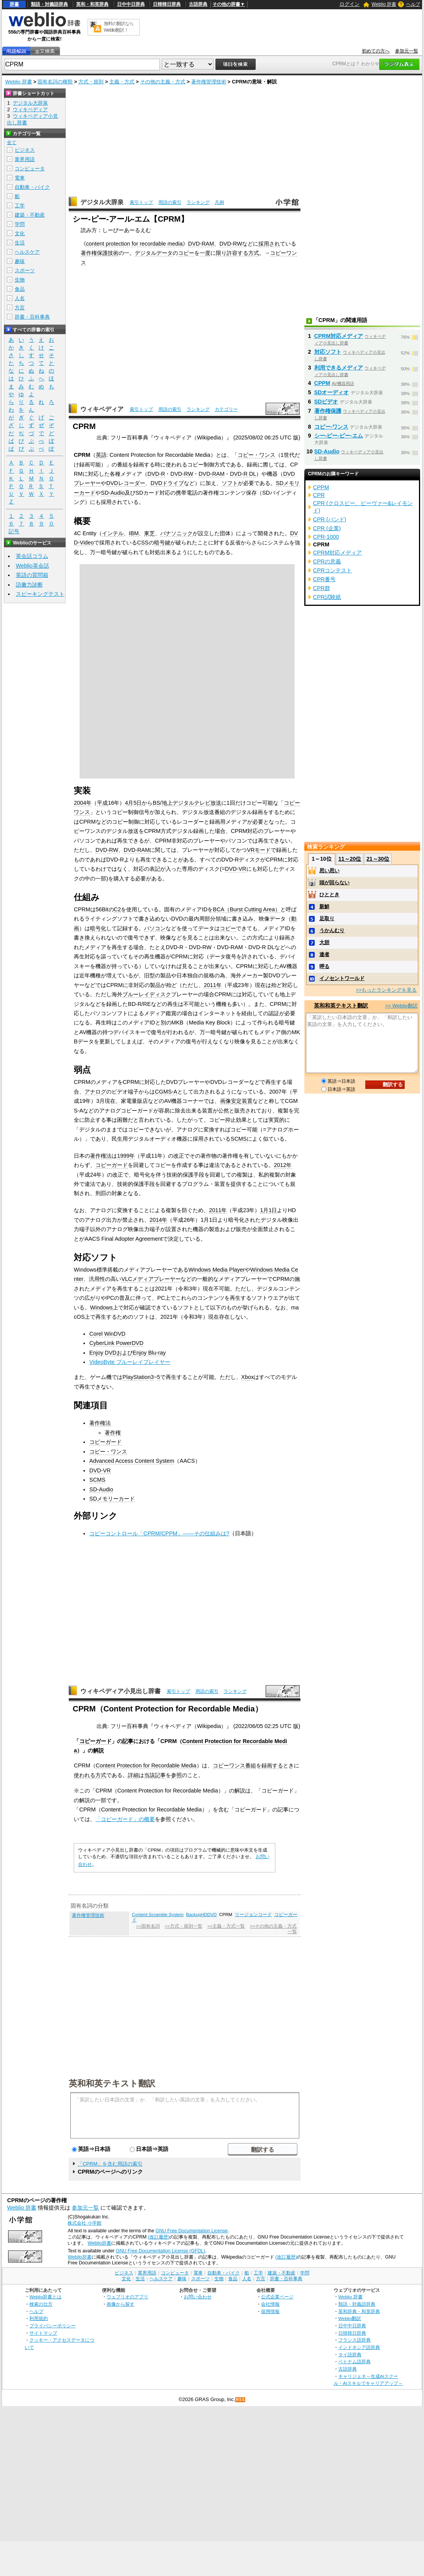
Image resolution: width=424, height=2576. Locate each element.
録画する (272, 1765)
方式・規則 (90, 82)
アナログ (95, 1092)
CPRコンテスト (332, 570)
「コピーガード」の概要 (125, 1819)
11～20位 (349, 859)
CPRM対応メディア (338, 336)
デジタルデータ (154, 253)
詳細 (133, 1775)
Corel (95, 1334)
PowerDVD (129, 1343)
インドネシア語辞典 (359, 2347)
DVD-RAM (201, 244)
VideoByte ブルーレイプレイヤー (129, 1362)
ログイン (349, 4)
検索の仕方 (41, 2303)
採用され (269, 244)
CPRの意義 (327, 561)
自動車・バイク (32, 187)
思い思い (329, 870)
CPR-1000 (326, 537)
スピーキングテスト (40, 594)
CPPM (322, 383)
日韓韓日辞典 (167, 4)
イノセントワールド (342, 978)
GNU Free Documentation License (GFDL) (160, 2251)
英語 (101, 455)
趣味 (20, 261)
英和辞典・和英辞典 (359, 2311)
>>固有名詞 (147, 1926)
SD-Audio (113, 493)
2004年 (83, 803)
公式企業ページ (277, 2296)
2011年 (213, 985)
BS (156, 803)
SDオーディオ (331, 392)
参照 (176, 1775)
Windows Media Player (216, 1270)
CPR (319, 495)
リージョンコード (253, 1914)
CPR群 (321, 588)
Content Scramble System (158, 1914)
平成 (102, 803)
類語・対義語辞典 (49, 4)
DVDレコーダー (125, 483)
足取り (326, 918)
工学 (20, 206)
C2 (117, 909)
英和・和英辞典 (92, 4)
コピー (186, 253)
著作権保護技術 (100, 253)
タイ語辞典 (349, 2354)
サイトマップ (43, 2332)
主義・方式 (121, 82)
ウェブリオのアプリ (127, 2296)
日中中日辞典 (131, 4)
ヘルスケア (27, 252)
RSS (240, 2400)
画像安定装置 (236, 1101)
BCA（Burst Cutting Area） (246, 909)
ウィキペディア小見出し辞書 (120, 1691)
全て (11, 142)
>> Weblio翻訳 (401, 1006)
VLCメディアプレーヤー (151, 1279)
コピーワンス (229, 1765)
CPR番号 (324, 579)
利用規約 (38, 2318)
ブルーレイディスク (146, 994)
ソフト (230, 483)
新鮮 (324, 906)
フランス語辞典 (354, 2339)
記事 (127, 1741)
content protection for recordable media (134, 244)
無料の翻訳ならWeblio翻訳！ (119, 27)
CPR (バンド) (329, 519)
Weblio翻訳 (349, 2318)
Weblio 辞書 (383, 4)
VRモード (259, 850)
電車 (20, 178)
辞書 (14, 4)
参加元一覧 (406, 51)
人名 (20, 298)
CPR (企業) (327, 528)
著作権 (113, 1433)
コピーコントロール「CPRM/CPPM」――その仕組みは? (159, 1533)
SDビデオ (326, 402)
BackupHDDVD (201, 1914)
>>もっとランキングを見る (386, 990)
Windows (101, 1307)
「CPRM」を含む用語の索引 (110, 2164)
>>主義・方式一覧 (226, 1926)
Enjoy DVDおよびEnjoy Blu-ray (127, 1353)
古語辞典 (198, 4)
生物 (20, 280)
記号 (13, 531)
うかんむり (331, 930)
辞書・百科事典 (32, 317)
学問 (20, 224)
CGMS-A (166, 1092)
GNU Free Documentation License (192, 2230)
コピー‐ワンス (331, 427)
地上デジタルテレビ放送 (191, 803)
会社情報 (270, 2303)
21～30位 (377, 859)
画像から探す (120, 2303)
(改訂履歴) (159, 2237)
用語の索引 (169, 202)
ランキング (198, 202)
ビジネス (25, 150)
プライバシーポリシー (52, 2325)
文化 (20, 233)
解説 (98, 1750)
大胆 (324, 942)
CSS (143, 542)
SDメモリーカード (112, 1499)
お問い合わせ (198, 2296)
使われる (84, 1775)
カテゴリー (226, 409)
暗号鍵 (162, 542)
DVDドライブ (167, 483)
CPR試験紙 (327, 597)
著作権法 (101, 1156)
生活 (20, 243)
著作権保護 (327, 411)
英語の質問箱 (32, 575)
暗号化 (98, 928)
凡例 (219, 202)
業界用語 (25, 159)
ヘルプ (413, 4)
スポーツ (25, 270)
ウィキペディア (102, 409)
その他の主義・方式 (162, 82)
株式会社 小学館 (84, 2223)
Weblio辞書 (99, 2243)
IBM (134, 533)
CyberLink (101, 1343)
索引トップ (141, 202)
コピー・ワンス (256, 455)
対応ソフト (327, 352)
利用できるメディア (338, 368)
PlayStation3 (138, 1377)
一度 (205, 253)
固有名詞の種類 (55, 82)
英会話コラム (32, 556)
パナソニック (176, 533)
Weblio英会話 (32, 566)
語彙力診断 (29, 585)
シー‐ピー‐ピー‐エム (338, 435)
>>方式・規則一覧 (183, 1926)
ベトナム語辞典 (354, 2361)
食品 (20, 289)
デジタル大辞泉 (102, 202)
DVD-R (156, 474)
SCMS (239, 1139)
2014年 (158, 1220)
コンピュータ (30, 168)
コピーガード (111, 1165)
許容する (237, 253)
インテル (113, 533)
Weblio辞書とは (45, 2296)
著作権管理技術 (208, 82)
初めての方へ (376, 51)
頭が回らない (334, 882)
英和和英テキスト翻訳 (112, 2083)
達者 (324, 954)
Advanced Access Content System (131, 1461)
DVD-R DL (243, 474)
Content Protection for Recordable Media (146, 1765)
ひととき (329, 894)
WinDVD (115, 1334)
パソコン (155, 928)
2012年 (283, 1165)
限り (221, 253)
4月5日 (133, 803)
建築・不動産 (30, 215)
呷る (324, 966)
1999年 (126, 1156)
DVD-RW (230, 244)
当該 (149, 1775)
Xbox (247, 1377)
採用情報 (270, 2311)
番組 (250, 1765)
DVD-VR (235, 869)
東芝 (149, 533)
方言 (20, 307)
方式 (253, 253)
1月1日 (268, 1210)
